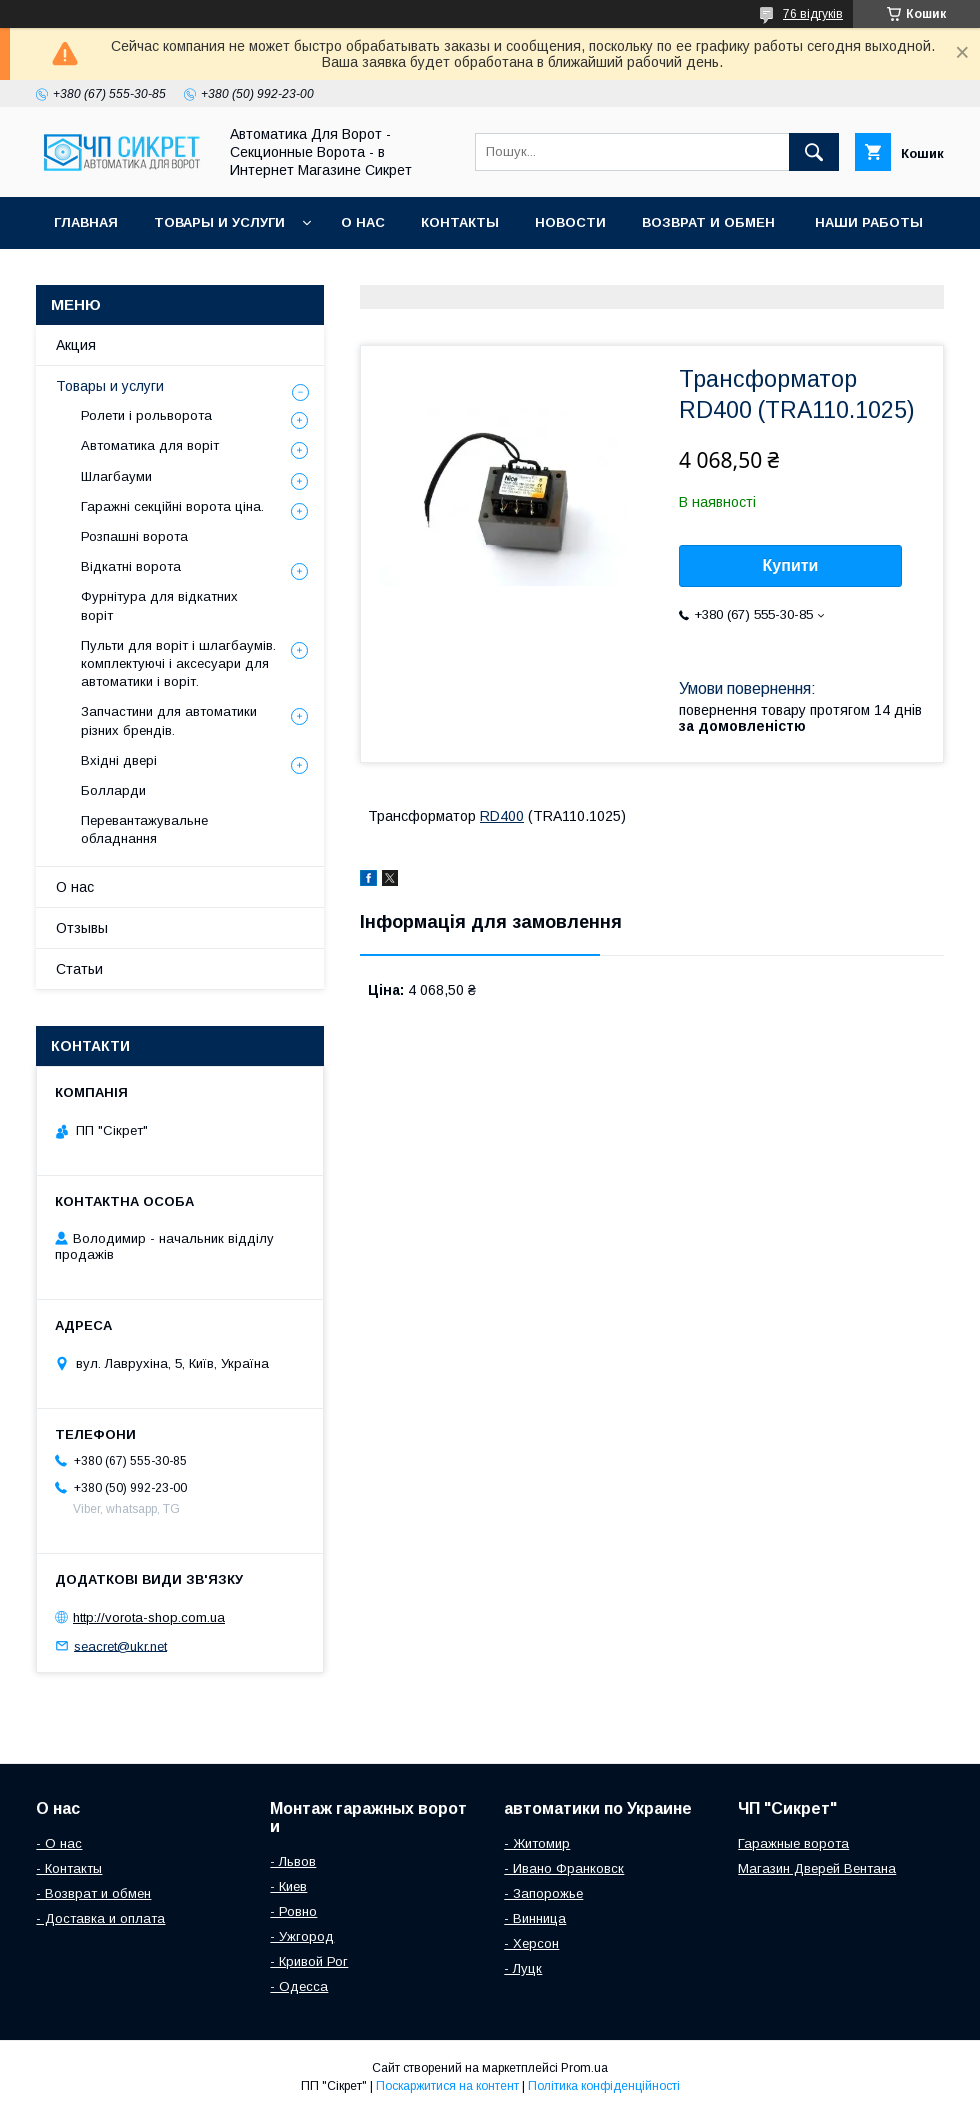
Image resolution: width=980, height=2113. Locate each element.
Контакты (460, 222)
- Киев (288, 1886)
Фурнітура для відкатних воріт (159, 605)
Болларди (113, 790)
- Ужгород (302, 1936)
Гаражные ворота (793, 1843)
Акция (76, 345)
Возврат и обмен (710, 222)
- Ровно (293, 1911)
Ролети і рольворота (146, 415)
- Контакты (69, 1868)
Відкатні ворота (131, 566)
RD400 (502, 816)
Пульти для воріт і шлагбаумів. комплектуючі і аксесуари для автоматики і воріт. (178, 663)
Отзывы (82, 928)
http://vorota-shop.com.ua (149, 1617)
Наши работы (869, 222)
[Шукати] (814, 152)
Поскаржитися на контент (447, 2086)
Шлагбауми (116, 476)
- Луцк (523, 1968)
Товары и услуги (219, 222)
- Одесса (299, 1986)
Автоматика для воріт (150, 445)
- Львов (293, 1861)
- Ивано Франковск (564, 1868)
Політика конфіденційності (604, 2086)
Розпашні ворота (134, 536)
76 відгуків (813, 14)
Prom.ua (584, 2068)
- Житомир (537, 1843)
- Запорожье (543, 1893)
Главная (86, 222)
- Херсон (531, 1943)
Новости (570, 222)
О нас (363, 222)
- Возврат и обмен (93, 1893)
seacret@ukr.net (120, 1645)
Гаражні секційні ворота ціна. (172, 506)
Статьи (79, 969)
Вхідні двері (119, 760)
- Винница (535, 1918)
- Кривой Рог (309, 1961)
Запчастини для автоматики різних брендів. (169, 720)
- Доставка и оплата (100, 1918)
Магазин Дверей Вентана (817, 1868)
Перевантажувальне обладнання (144, 829)
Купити (791, 565)
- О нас (59, 1843)
